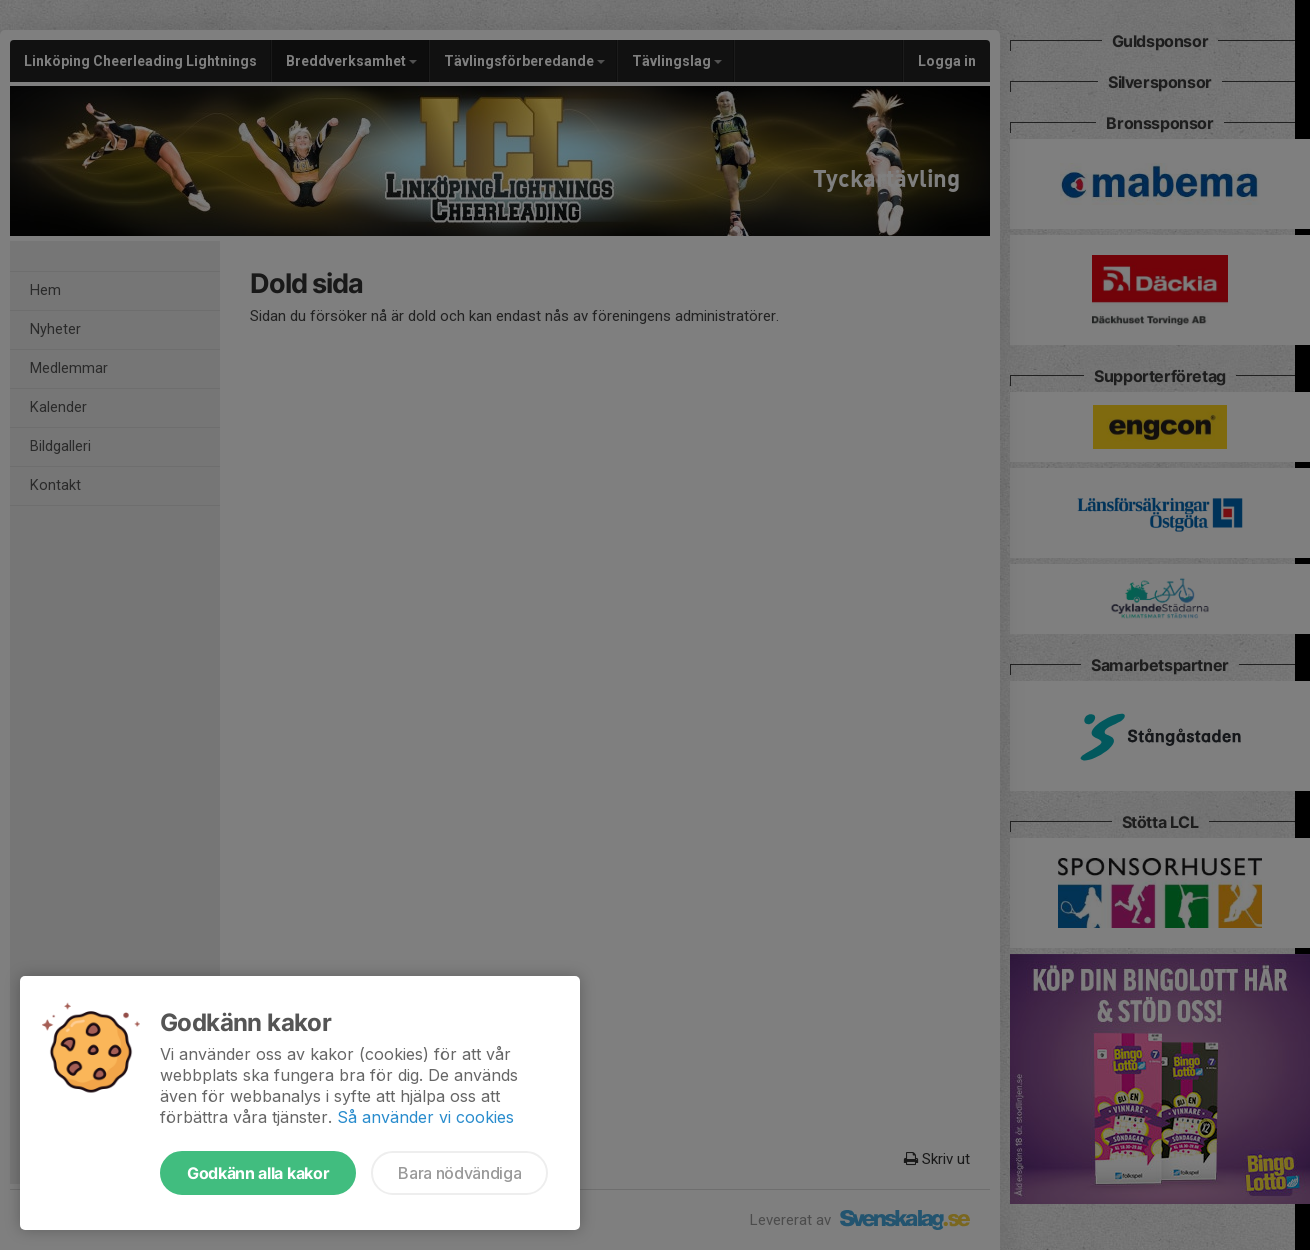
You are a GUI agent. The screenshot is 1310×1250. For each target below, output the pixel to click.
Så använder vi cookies (425, 1117)
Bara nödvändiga (459, 1173)
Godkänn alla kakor (258, 1173)
